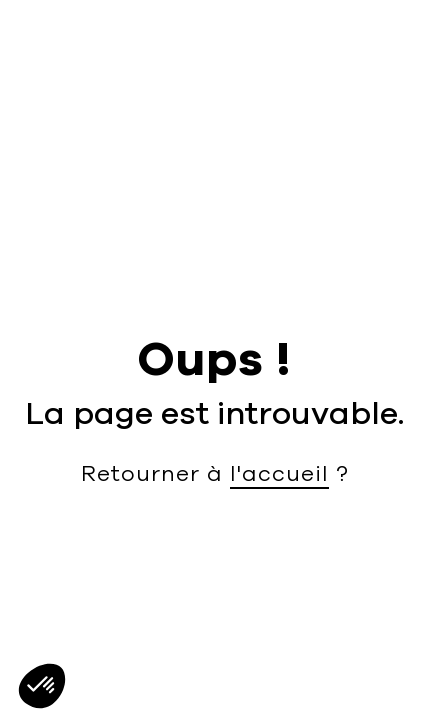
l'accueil (279, 474)
